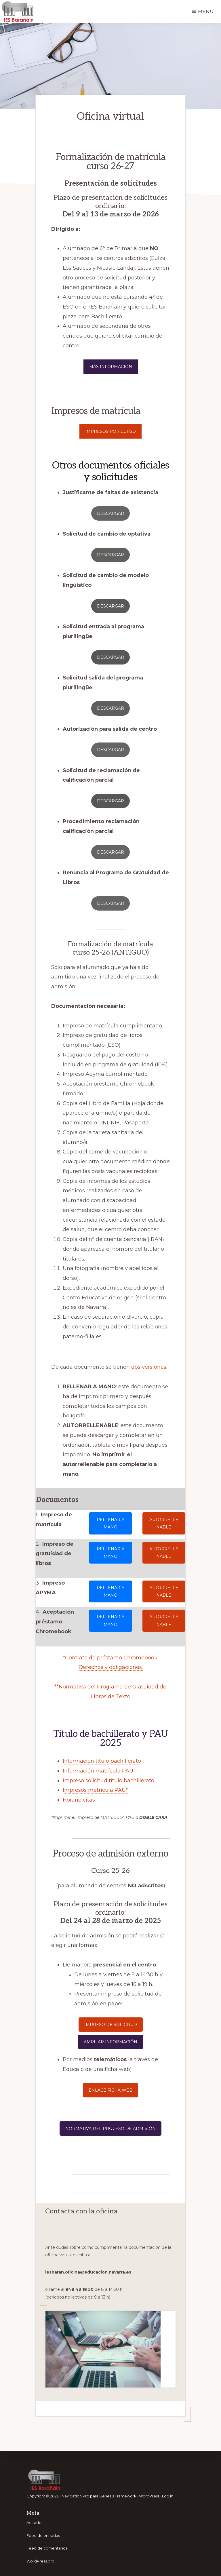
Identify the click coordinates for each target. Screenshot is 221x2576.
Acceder (34, 2522)
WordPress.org (40, 2561)
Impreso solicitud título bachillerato (108, 1780)
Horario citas (79, 1800)
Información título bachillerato (102, 1761)
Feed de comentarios (46, 2548)
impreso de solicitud (110, 2024)
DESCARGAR (110, 749)
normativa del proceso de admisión (110, 2128)
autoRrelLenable (163, 1523)
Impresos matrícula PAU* (95, 1790)
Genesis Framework (117, 2496)
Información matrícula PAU (98, 1771)
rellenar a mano (110, 1523)
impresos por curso (110, 431)
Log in (167, 2496)
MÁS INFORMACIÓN (110, 366)
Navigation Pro (75, 2496)
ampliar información (110, 2041)
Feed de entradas (43, 2535)
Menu (206, 11)
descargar (110, 513)
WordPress (149, 2496)
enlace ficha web (110, 2090)
